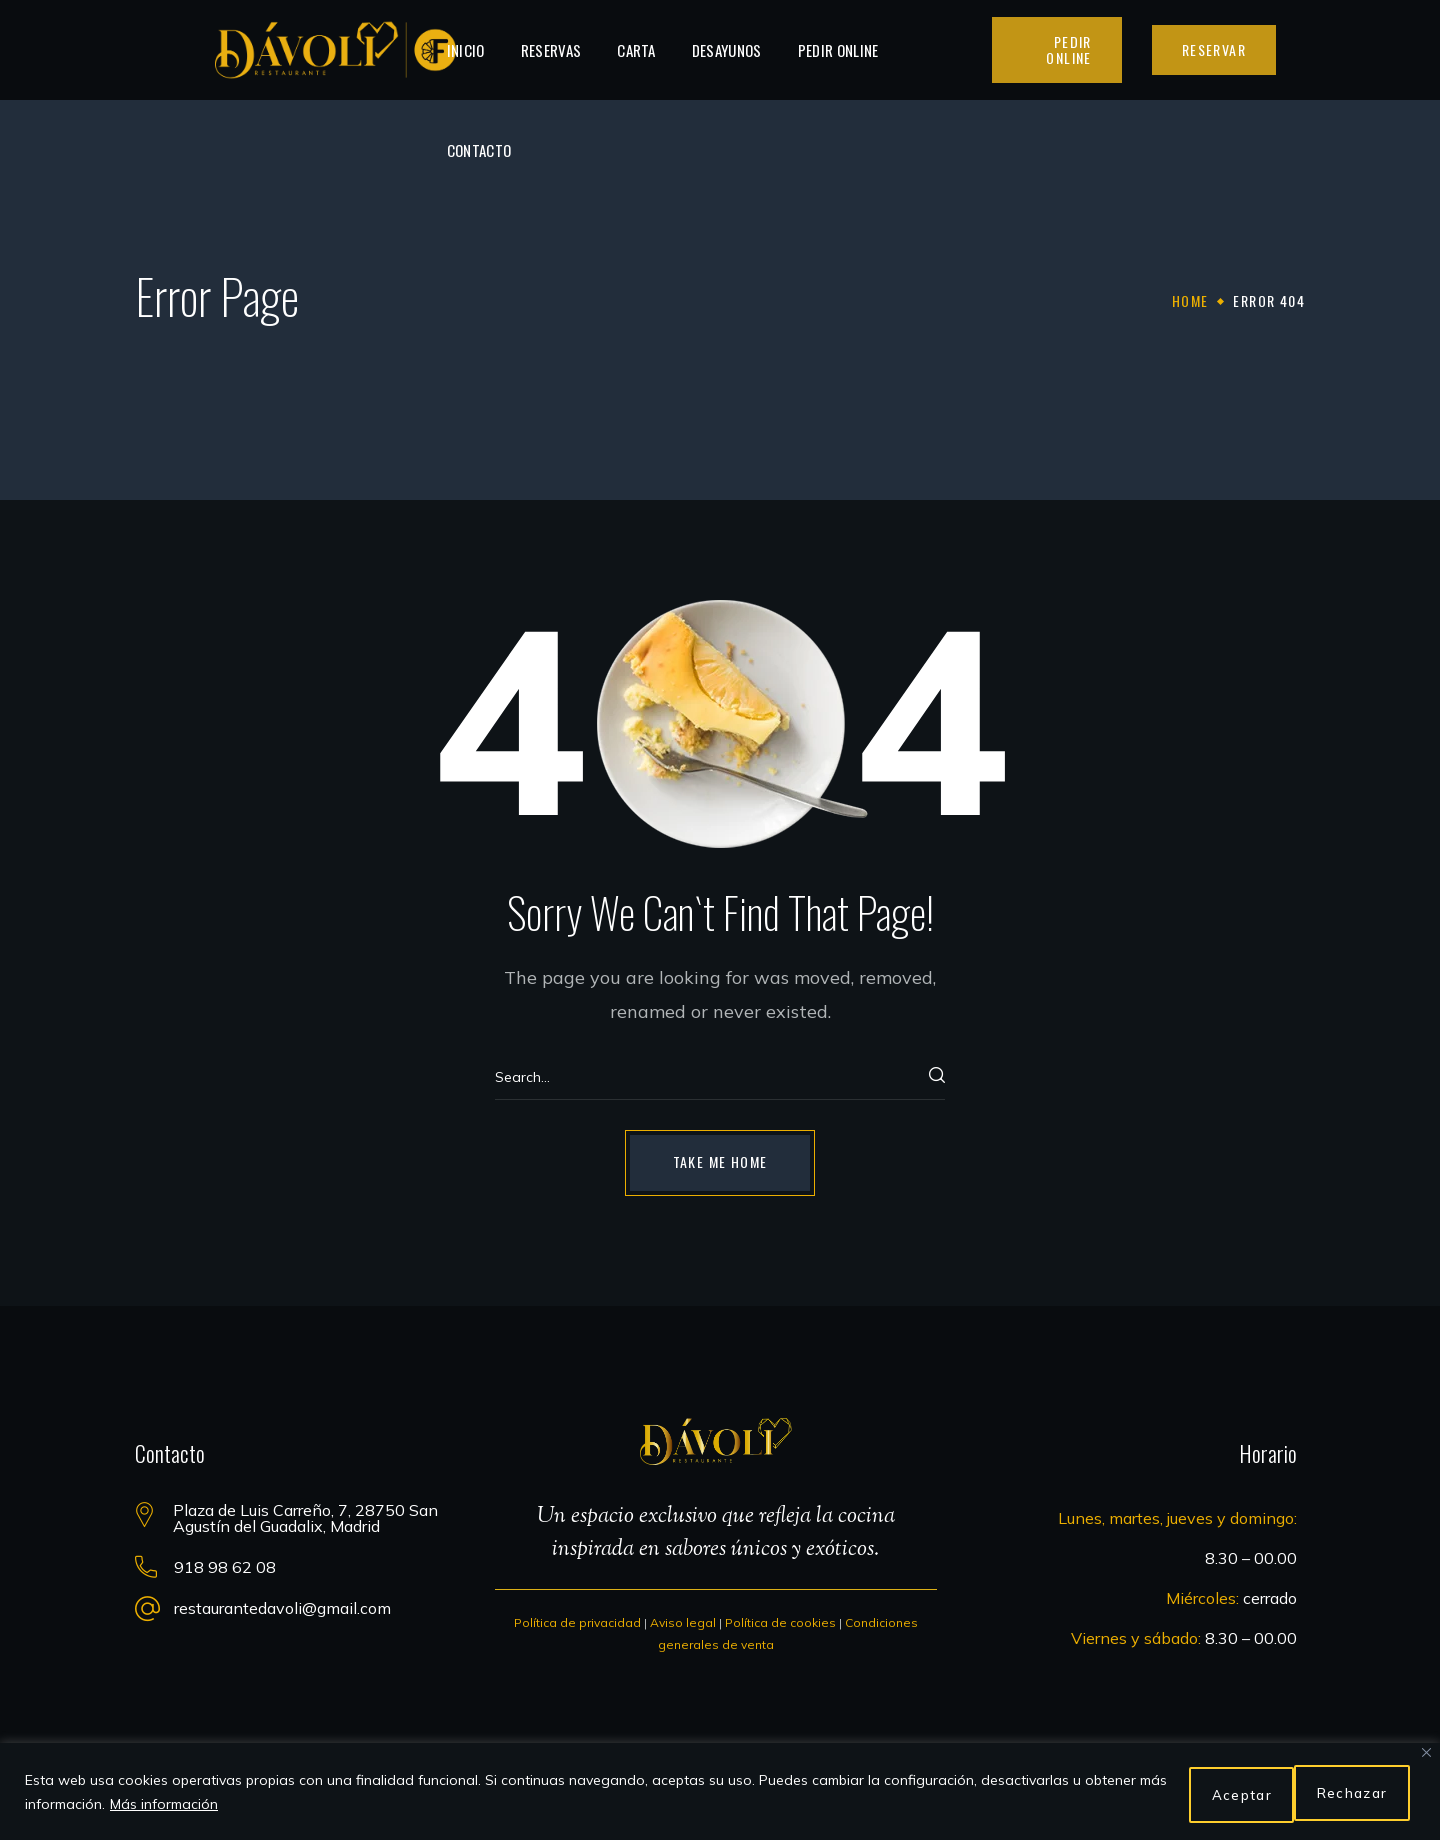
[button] (1056, 50)
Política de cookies (780, 1622)
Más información (195, 1807)
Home (1190, 300)
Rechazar (1221, 1795)
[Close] (1426, 1758)
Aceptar (1354, 1795)
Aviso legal (683, 1622)
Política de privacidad (577, 1622)
